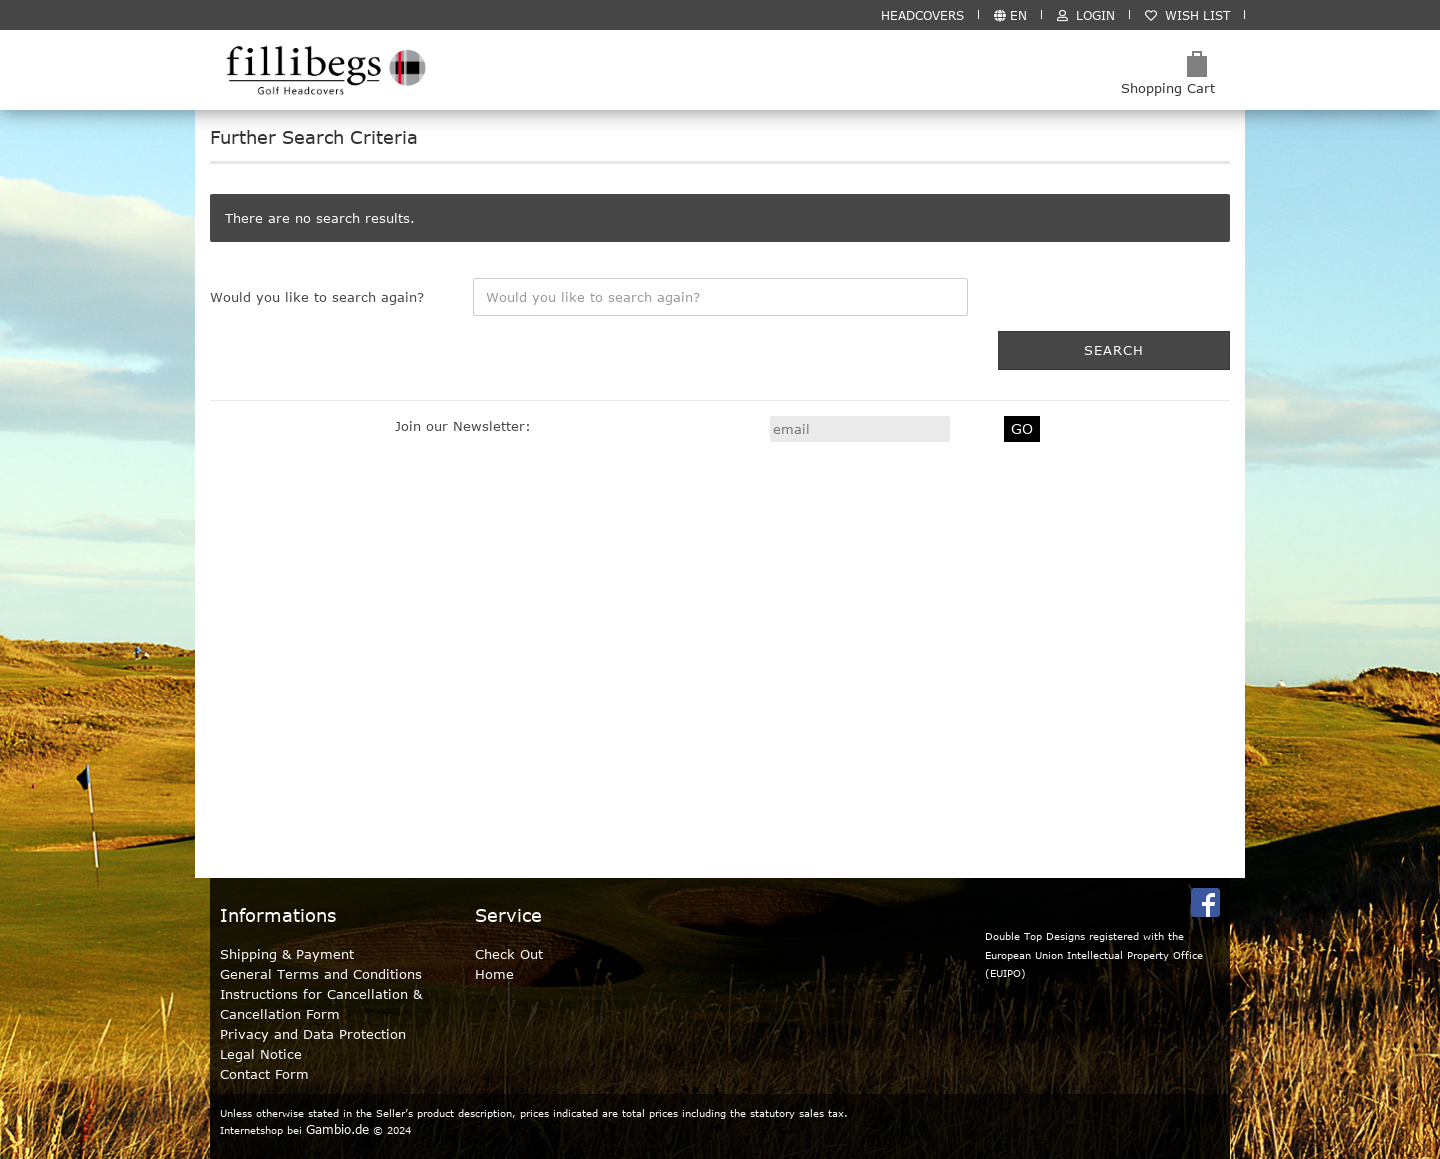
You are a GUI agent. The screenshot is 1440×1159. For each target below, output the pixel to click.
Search (1114, 350)
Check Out (509, 954)
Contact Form (264, 1074)
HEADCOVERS (922, 15)
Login (1086, 15)
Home (494, 974)
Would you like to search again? (317, 297)
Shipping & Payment (287, 954)
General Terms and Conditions (321, 974)
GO (1022, 428)
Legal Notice (261, 1054)
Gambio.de (337, 1129)
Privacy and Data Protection (313, 1034)
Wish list (1187, 15)
